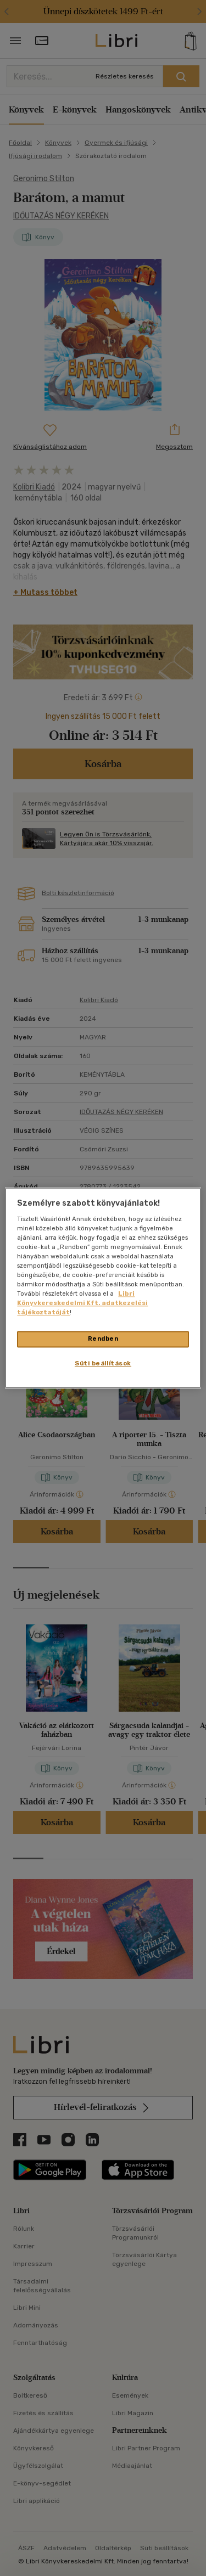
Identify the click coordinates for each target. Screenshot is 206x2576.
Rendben (103, 1339)
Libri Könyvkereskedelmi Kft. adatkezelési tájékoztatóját (82, 1303)
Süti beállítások (103, 1364)
